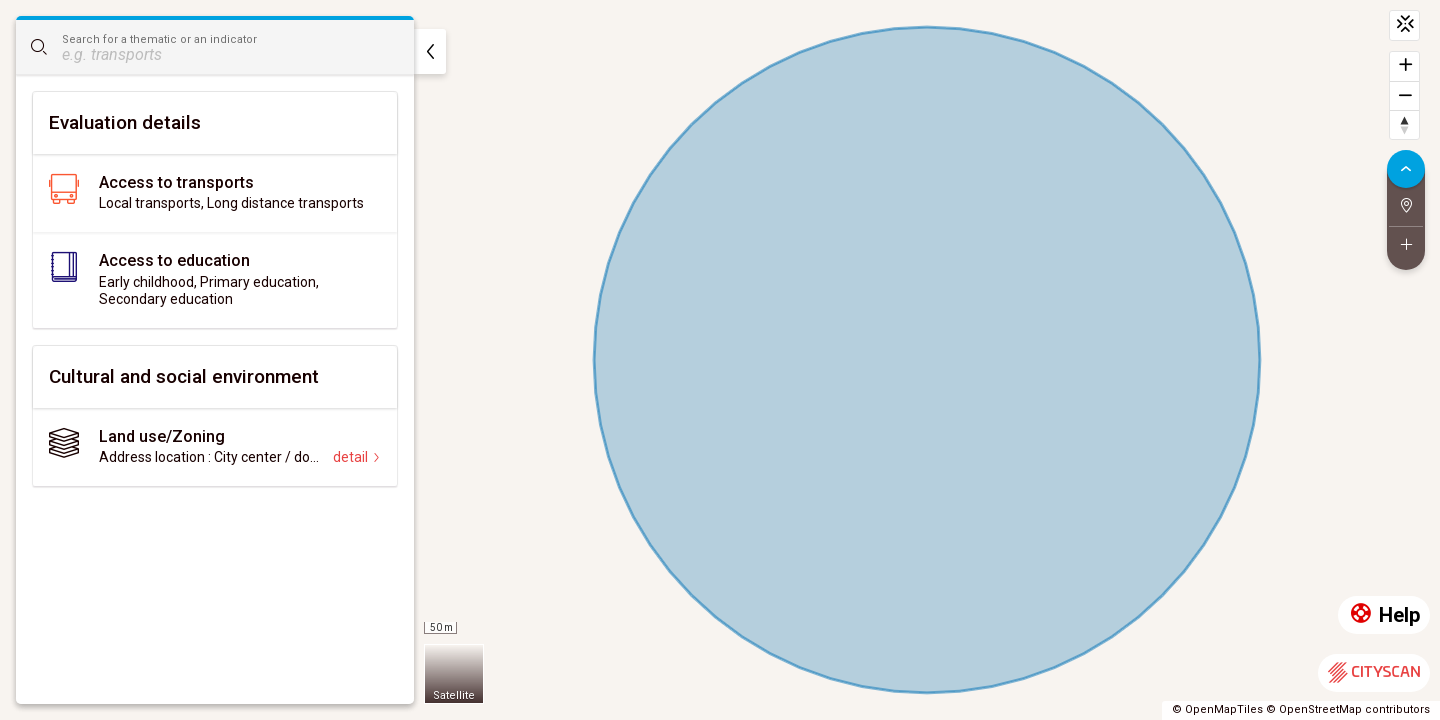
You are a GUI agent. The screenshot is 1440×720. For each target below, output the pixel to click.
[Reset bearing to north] (1404, 124)
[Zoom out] (1404, 95)
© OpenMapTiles (1217, 709)
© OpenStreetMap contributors (1348, 709)
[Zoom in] (1404, 66)
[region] (720, 360)
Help (1384, 615)
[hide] (430, 51)
